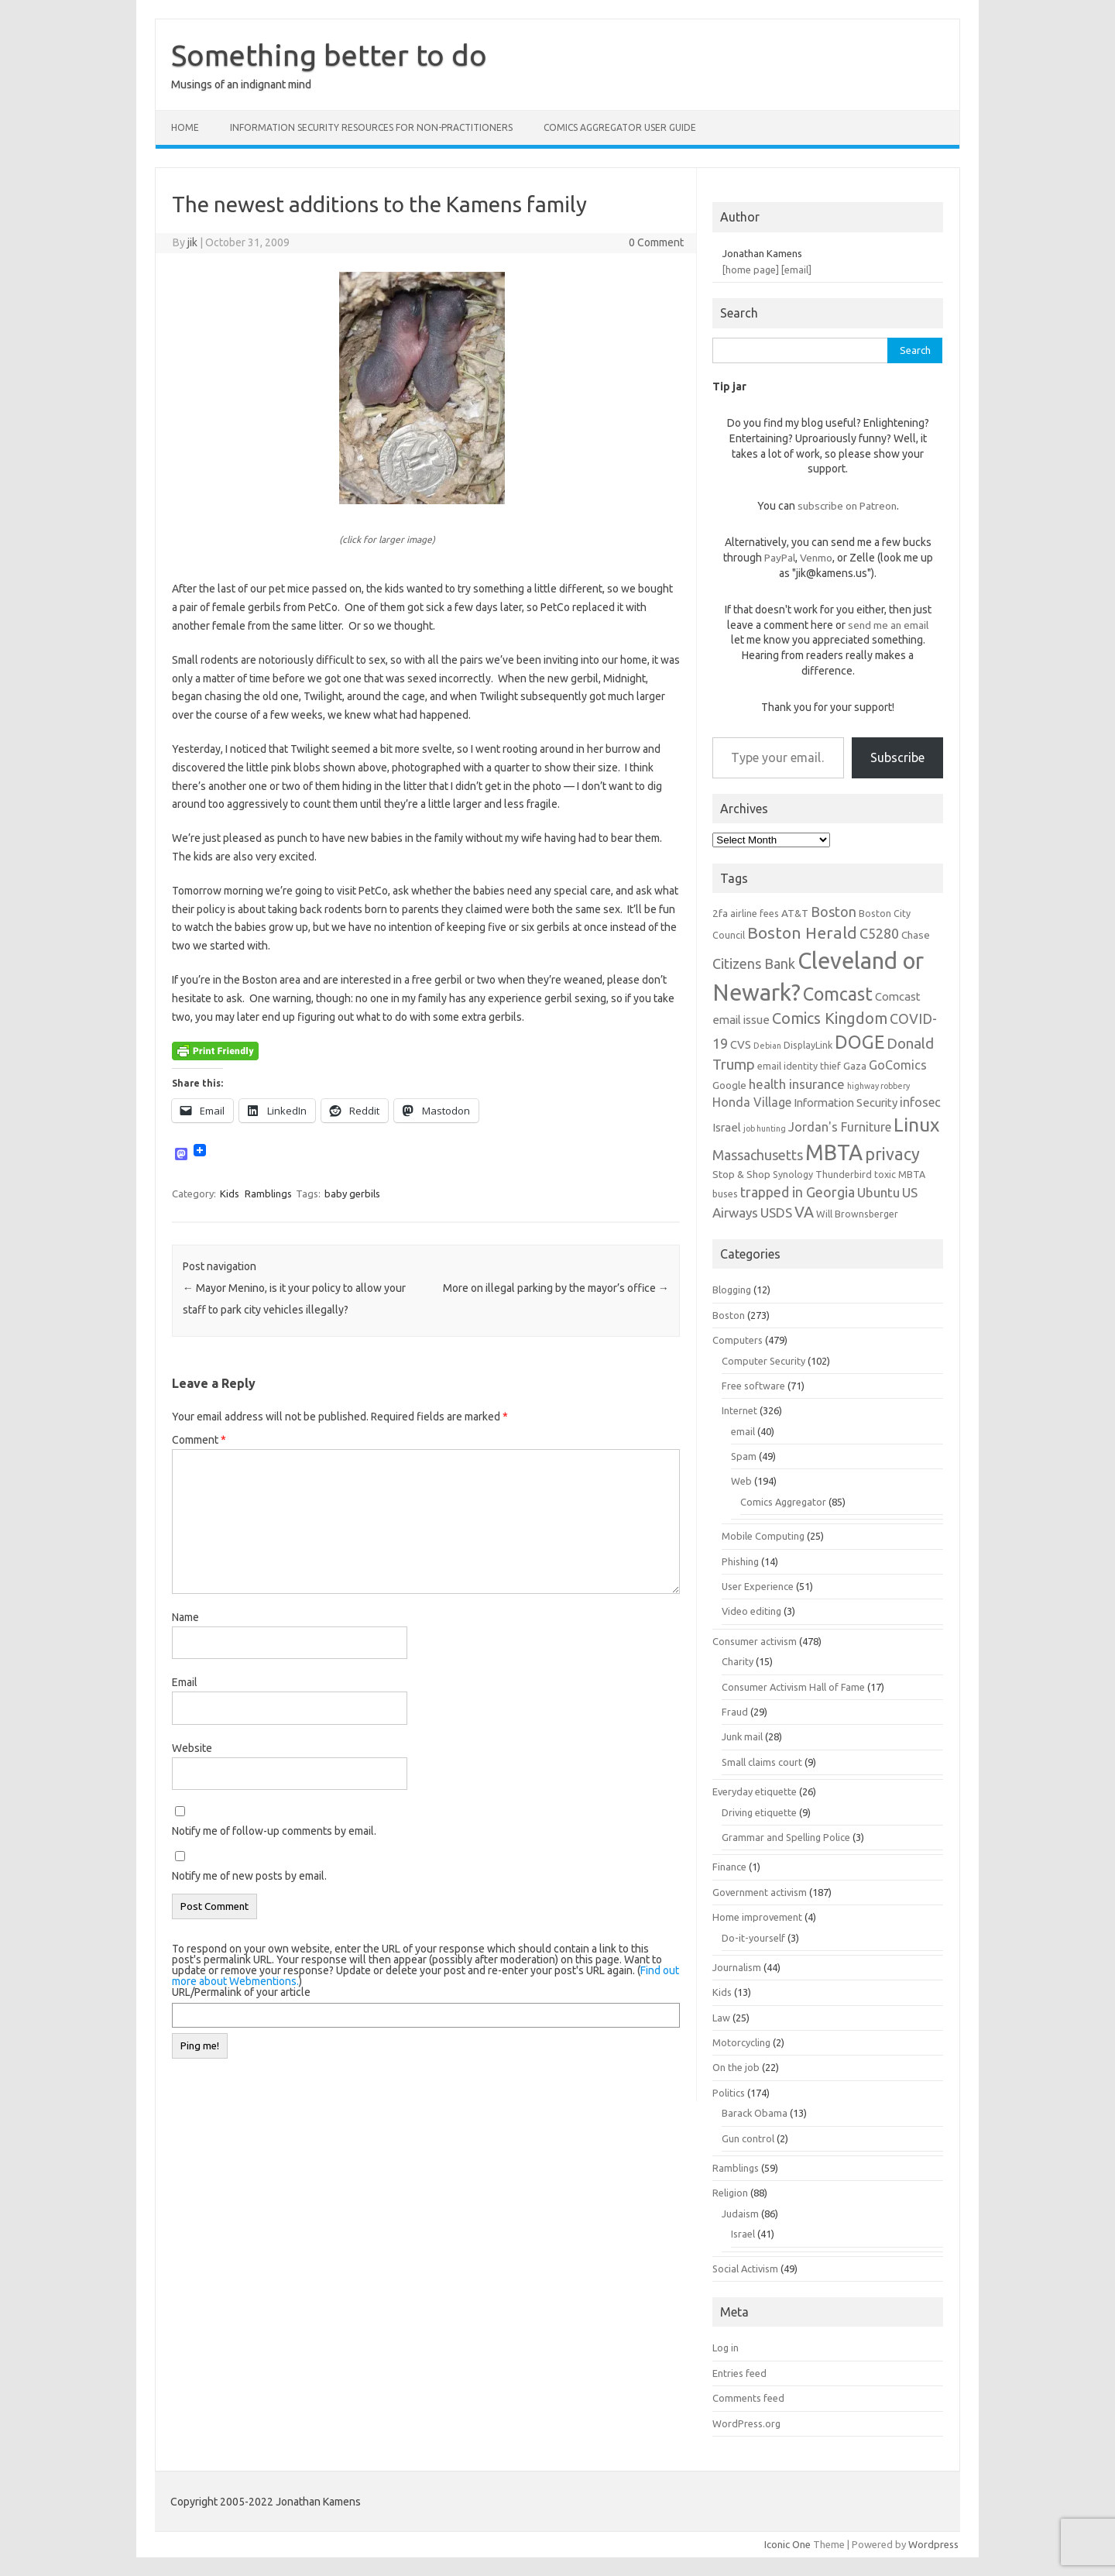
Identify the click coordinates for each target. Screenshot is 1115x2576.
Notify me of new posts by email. (249, 1876)
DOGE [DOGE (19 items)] (859, 1042)
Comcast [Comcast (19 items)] (838, 994)
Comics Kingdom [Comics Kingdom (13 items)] (829, 1018)
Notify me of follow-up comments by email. (274, 1831)
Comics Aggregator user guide (620, 127)
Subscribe (897, 757)
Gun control (748, 2138)
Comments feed (748, 2397)
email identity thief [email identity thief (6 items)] (799, 1065)
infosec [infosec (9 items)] (920, 1102)
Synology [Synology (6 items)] (793, 1174)
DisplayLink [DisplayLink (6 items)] (808, 1044)
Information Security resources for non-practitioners (371, 127)
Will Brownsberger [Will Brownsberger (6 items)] (857, 1213)
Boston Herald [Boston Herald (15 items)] (802, 932)
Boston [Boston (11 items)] (833, 911)
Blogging (731, 1289)
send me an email (888, 625)
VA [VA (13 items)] (804, 1212)
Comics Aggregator (783, 1501)
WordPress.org (746, 2423)
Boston (728, 1315)
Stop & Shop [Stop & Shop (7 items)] (741, 1174)
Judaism (740, 2213)
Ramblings (268, 1193)
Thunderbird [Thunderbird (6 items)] (843, 1174)
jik (192, 242)
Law (721, 2017)
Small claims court (762, 1762)
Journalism (736, 1967)
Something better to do (329, 55)
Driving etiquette (759, 1812)
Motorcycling (741, 2042)
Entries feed (739, 2373)
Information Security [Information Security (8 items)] (845, 1102)
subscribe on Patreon (847, 506)
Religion (730, 2192)
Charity (737, 1661)
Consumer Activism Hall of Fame (793, 1686)
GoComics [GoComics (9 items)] (898, 1065)
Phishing (740, 1561)
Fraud (735, 1711)
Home (185, 127)
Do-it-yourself (753, 1937)
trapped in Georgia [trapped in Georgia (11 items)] (797, 1192)
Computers (737, 1339)
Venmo (816, 557)
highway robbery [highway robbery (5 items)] (878, 1086)
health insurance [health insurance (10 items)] (797, 1084)
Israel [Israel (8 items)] (726, 1127)
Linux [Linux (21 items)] (916, 1124)
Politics (728, 2092)
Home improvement (757, 1916)
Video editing (751, 1611)
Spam (743, 1456)
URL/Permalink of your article (241, 1992)
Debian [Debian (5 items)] (767, 1045)
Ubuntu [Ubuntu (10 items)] (878, 1192)
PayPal (779, 557)
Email (184, 1682)
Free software (753, 1385)
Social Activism (745, 2268)
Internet (739, 1410)
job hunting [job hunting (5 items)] (764, 1128)
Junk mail (742, 1736)
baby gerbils (352, 1193)
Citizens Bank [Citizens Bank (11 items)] (753, 963)
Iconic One (787, 2544)
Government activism (759, 1892)
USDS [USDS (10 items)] (776, 1212)
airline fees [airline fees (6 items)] (754, 913)
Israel (743, 2233)
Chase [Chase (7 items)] (915, 935)
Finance (729, 1866)
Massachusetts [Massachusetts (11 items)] (757, 1155)
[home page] (750, 269)
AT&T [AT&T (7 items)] (794, 913)
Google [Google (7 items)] (729, 1085)
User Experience (758, 1586)
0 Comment (656, 242)
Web (741, 1480)
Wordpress (933, 2544)
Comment (199, 1440)
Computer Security (763, 1360)
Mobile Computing (763, 1535)
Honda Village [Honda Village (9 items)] (751, 1102)
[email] (796, 269)
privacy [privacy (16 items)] (892, 1154)
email (743, 1431)
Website (192, 1748)
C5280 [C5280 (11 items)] (879, 933)
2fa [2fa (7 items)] (720, 913)
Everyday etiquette (754, 1791)
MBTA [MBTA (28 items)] (834, 1152)
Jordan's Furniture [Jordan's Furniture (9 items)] (839, 1127)
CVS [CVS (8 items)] (740, 1044)
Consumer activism (754, 1641)
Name (185, 1617)
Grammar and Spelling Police (786, 1837)
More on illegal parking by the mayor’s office (556, 1288)
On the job (736, 2067)
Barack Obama (754, 2112)
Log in (725, 2347)
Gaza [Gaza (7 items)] (854, 1066)
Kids (229, 1193)
